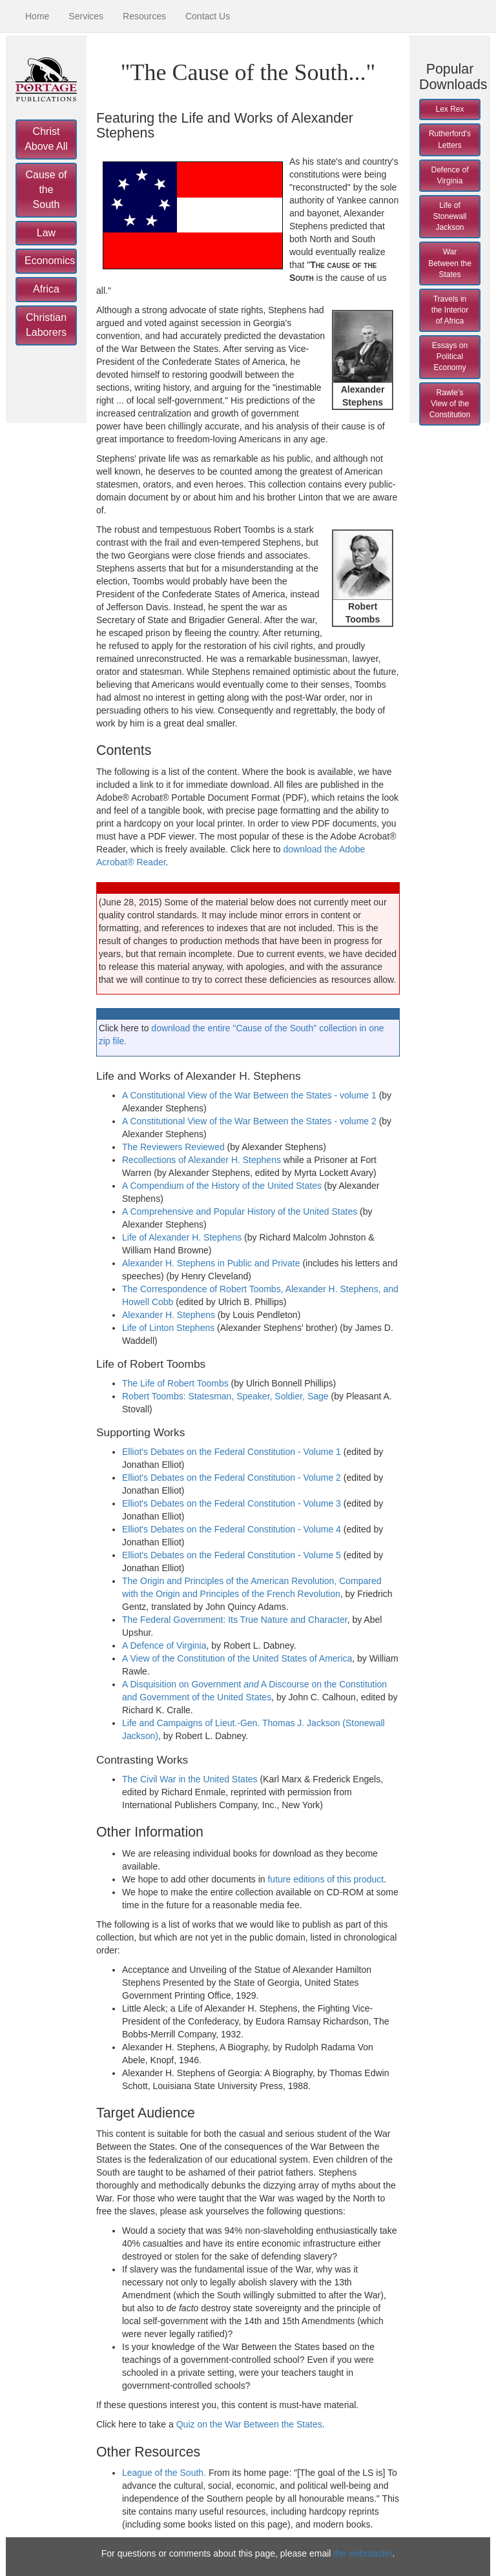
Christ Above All (46, 139)
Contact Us (207, 16)
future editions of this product (325, 1879)
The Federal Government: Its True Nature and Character (234, 1619)
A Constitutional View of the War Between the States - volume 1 (249, 1095)
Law (46, 232)
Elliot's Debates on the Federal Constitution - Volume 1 (231, 1452)
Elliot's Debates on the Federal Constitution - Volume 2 (231, 1477)
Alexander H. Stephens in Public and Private (211, 1263)
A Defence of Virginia (164, 1645)
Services (85, 16)
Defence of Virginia (449, 175)
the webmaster (362, 2553)
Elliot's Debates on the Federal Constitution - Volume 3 (231, 1503)
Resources (144, 16)
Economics (50, 260)
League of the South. (164, 2473)
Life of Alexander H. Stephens (182, 1237)
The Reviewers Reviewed (173, 1147)
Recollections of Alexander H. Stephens (201, 1160)
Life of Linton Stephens (168, 1328)
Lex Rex (449, 109)
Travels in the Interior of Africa (449, 309)
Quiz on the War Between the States (249, 2424)
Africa (46, 288)
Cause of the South (46, 189)
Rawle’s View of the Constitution (449, 403)
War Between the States (449, 262)
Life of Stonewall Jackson (449, 216)
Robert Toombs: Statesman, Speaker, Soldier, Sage (225, 1396)
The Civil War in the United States (190, 1779)
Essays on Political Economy (450, 356)
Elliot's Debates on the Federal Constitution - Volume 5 (231, 1555)
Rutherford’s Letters (450, 139)
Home (37, 16)
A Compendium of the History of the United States (222, 1185)
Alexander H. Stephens (168, 1315)
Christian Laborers (46, 325)
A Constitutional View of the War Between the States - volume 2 (249, 1121)
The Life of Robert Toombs (175, 1383)
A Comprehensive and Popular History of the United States (239, 1211)
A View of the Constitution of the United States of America (237, 1658)
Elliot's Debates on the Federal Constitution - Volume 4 (231, 1529)
